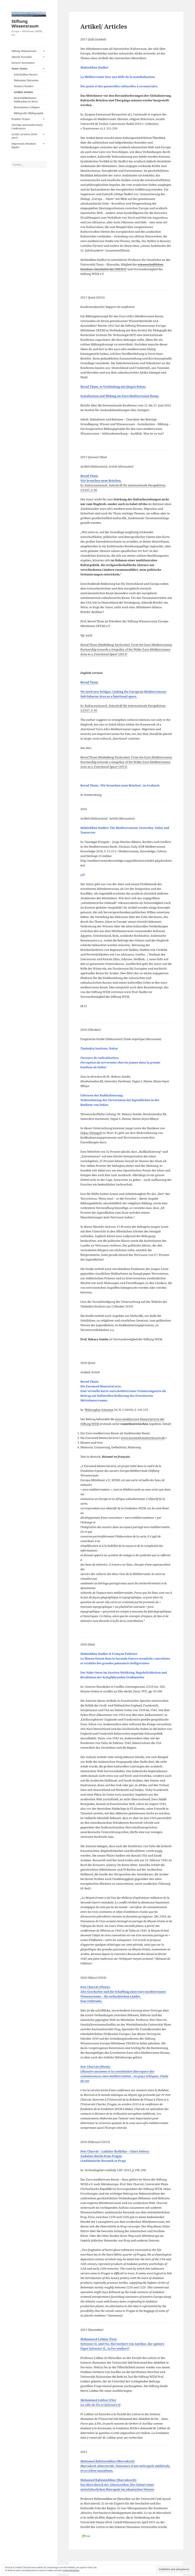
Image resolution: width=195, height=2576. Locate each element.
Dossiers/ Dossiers (24, 86)
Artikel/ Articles (23, 92)
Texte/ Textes (19, 68)
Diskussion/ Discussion (26, 80)
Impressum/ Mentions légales (24, 145)
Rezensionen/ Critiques (27, 107)
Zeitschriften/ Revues (25, 74)
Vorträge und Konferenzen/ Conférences (27, 126)
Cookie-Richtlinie (71, 2570)
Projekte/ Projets (21, 119)
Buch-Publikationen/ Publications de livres (26, 99)
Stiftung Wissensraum (25, 23)
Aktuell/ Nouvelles (22, 56)
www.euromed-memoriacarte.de (143, 1438)
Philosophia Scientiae (99, 1410)
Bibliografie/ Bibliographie (28, 113)
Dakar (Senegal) (91, 1133)
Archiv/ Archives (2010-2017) (25, 136)
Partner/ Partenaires (23, 62)
